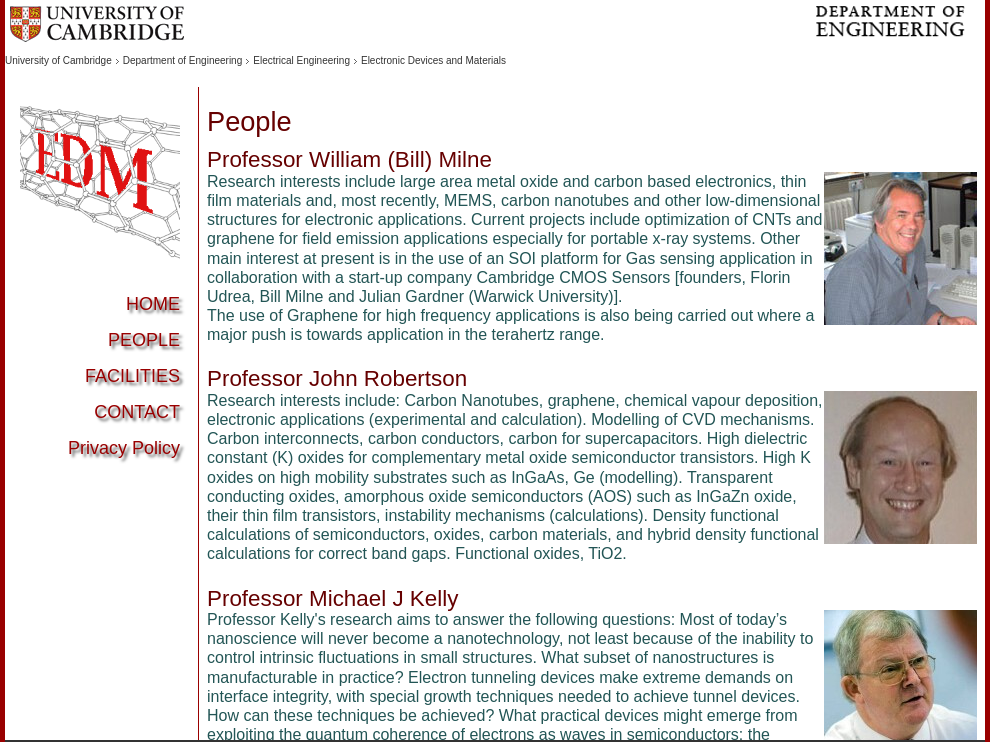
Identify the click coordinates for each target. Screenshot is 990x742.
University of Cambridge (58, 60)
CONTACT (137, 412)
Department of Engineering (183, 60)
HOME (153, 304)
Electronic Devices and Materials (433, 60)
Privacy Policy (124, 448)
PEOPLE (144, 340)
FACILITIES (132, 376)
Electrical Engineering (301, 60)
